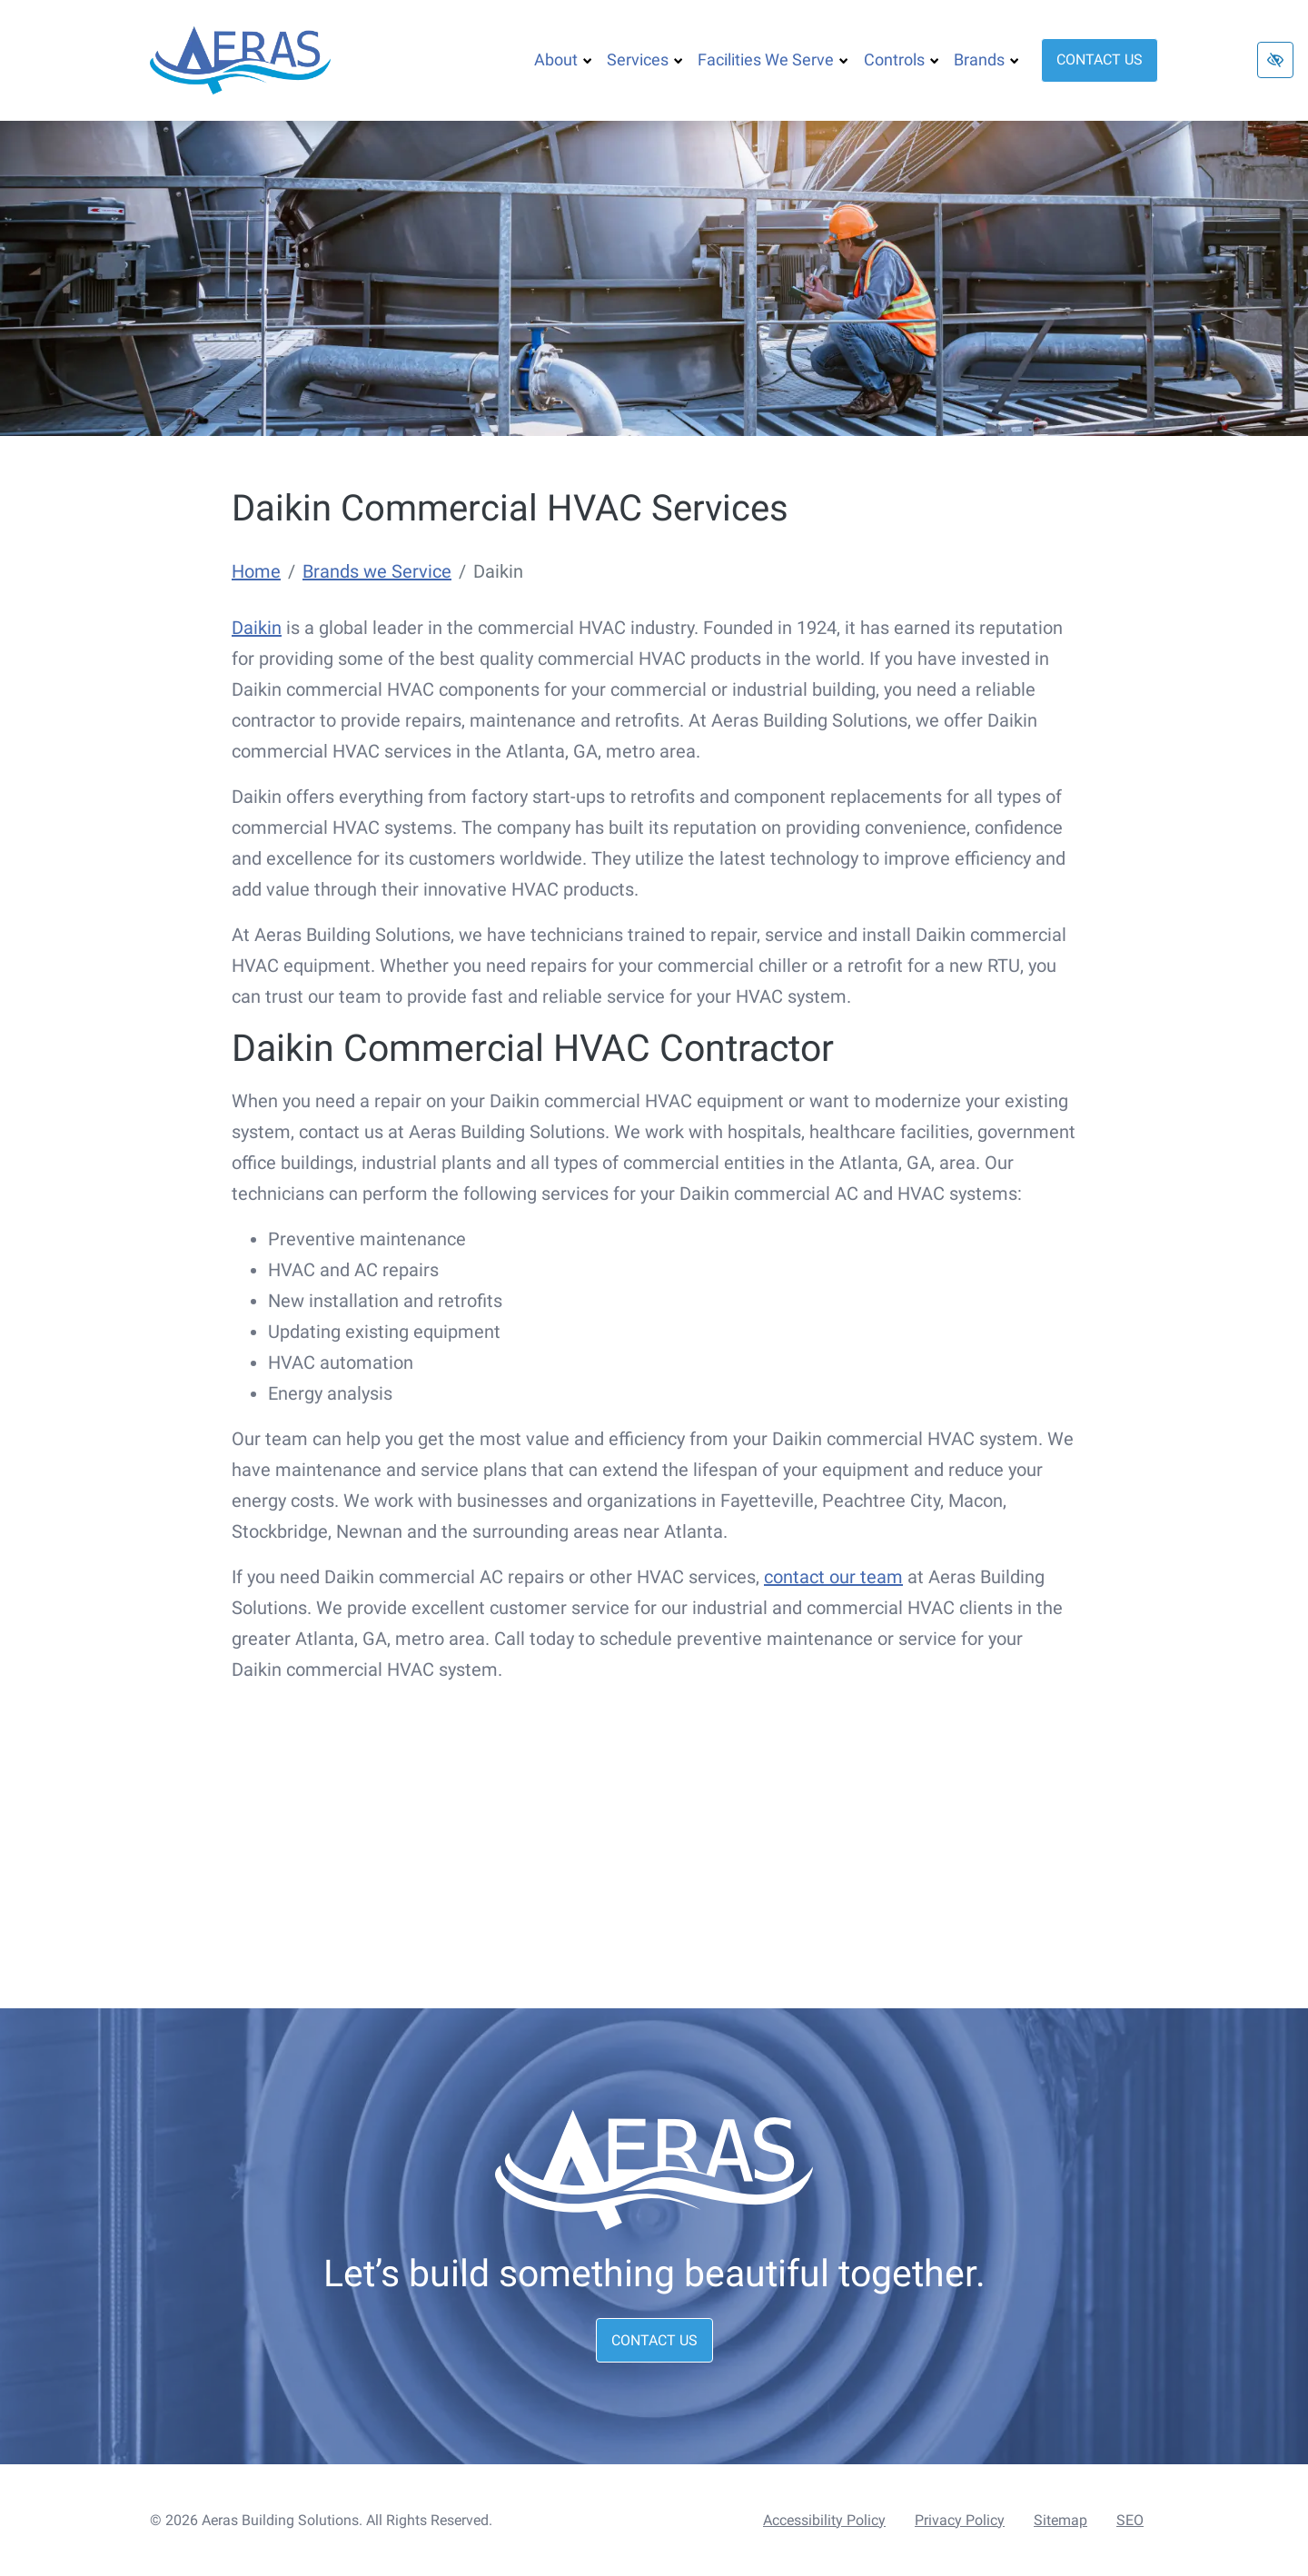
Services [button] (645, 59)
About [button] (563, 59)
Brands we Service (376, 571)
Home (256, 571)
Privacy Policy (960, 2520)
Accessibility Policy (824, 2520)
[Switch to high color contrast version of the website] (1275, 60)
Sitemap (1060, 2520)
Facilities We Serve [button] (773, 59)
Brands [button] (986, 59)
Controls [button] (901, 59)
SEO (1130, 2520)
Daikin (257, 628)
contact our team (833, 1577)
